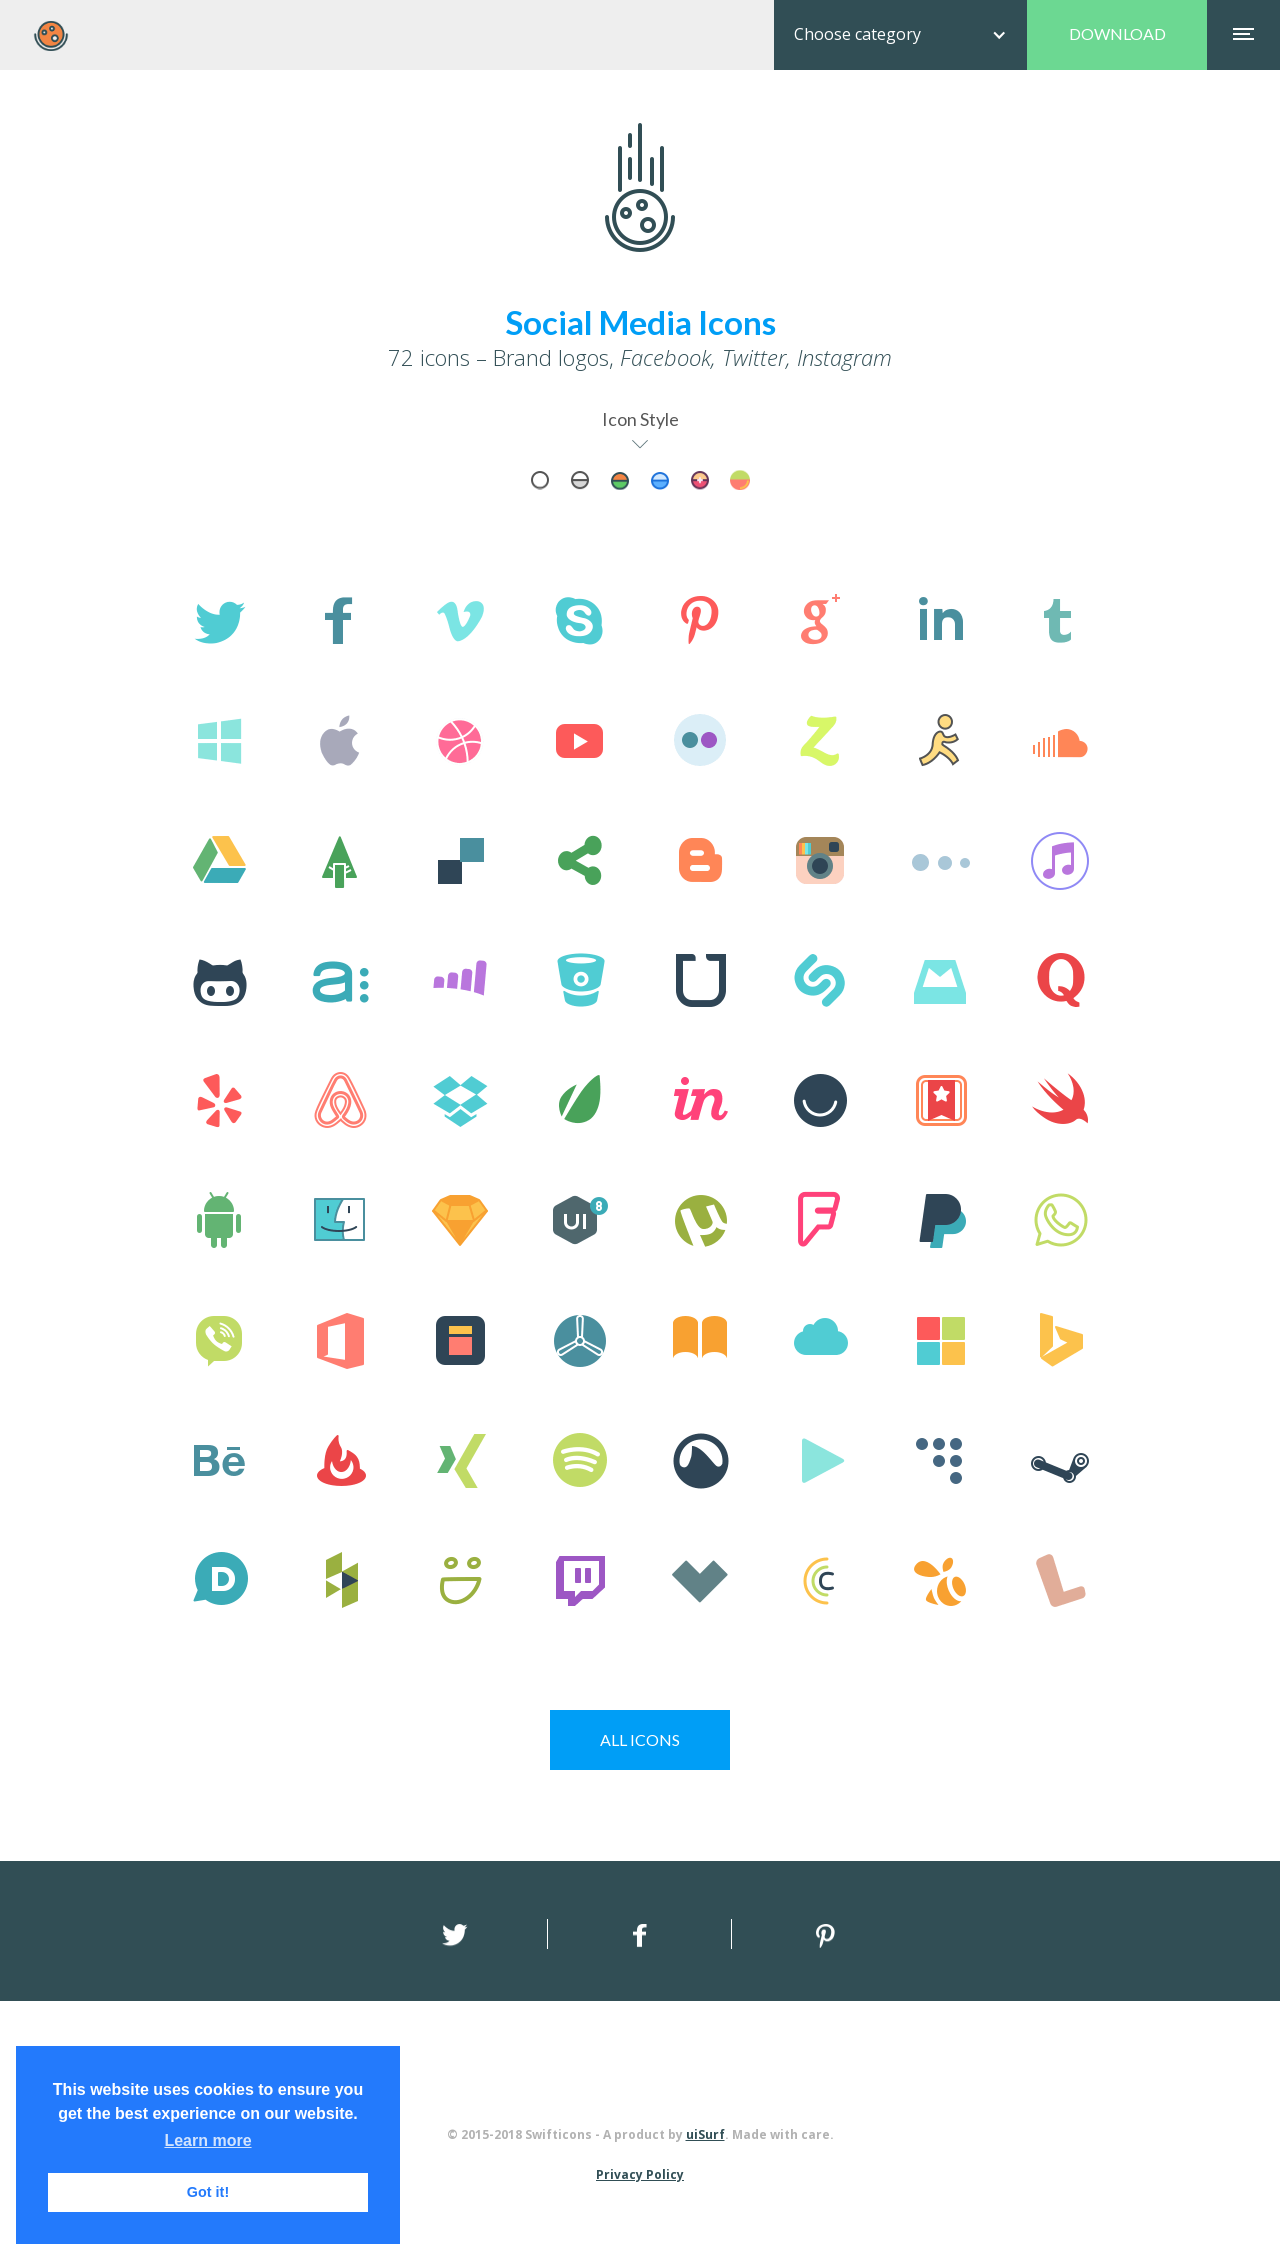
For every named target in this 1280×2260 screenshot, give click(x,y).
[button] (900, 35)
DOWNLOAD (1117, 33)
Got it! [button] (208, 2192)
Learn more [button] (207, 2140)
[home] (51, 36)
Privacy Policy (640, 2174)
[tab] (540, 480)
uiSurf (705, 2134)
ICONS (640, 1739)
